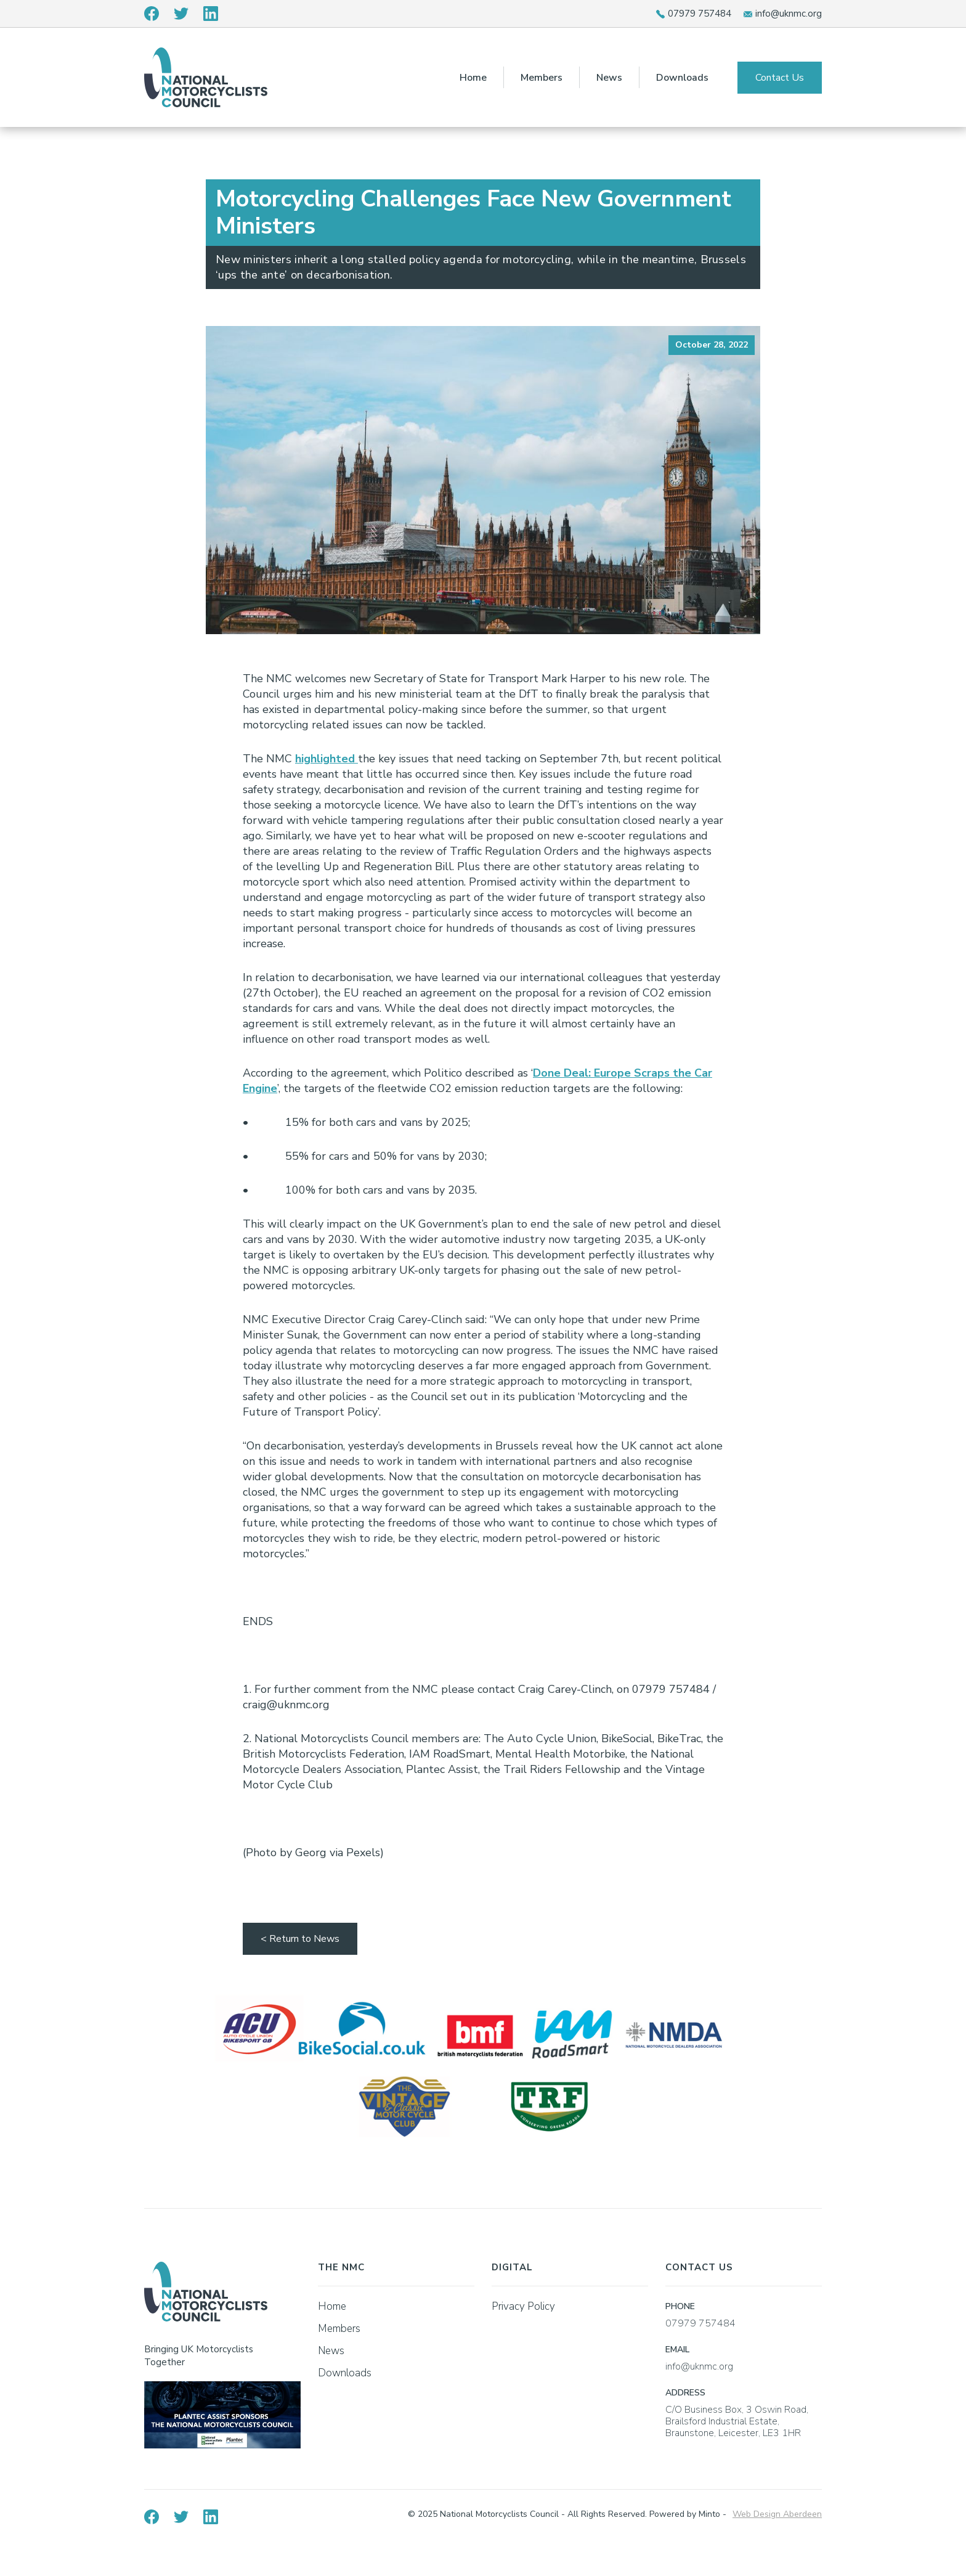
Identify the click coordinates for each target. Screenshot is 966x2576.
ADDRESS (685, 2393)
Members (541, 77)
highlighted (326, 758)
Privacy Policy (523, 2306)
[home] (205, 77)
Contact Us (779, 77)
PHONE (680, 2306)
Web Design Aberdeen (777, 2514)
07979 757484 (699, 13)
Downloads (682, 77)
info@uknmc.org (788, 13)
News (609, 77)
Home (473, 77)
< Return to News (300, 1939)
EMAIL (677, 2349)
